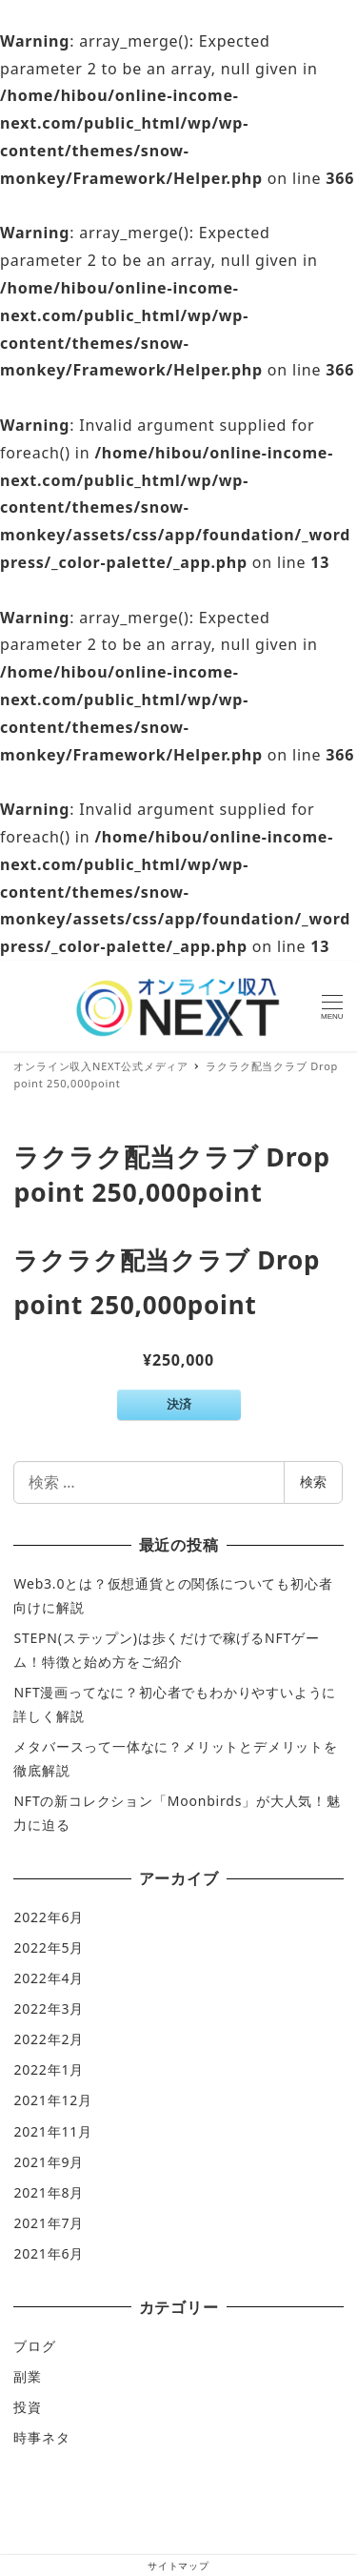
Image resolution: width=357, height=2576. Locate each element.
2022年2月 (48, 2039)
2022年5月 (48, 1947)
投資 (27, 2407)
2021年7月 (48, 2223)
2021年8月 (48, 2192)
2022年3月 (48, 2008)
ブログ (34, 2346)
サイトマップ (178, 2565)
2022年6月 (48, 1917)
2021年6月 (48, 2253)
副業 (27, 2376)
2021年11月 (52, 2131)
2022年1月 (48, 2069)
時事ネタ (41, 2437)
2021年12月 (52, 2100)
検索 (313, 1481)
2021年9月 (48, 2162)
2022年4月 (48, 1978)
